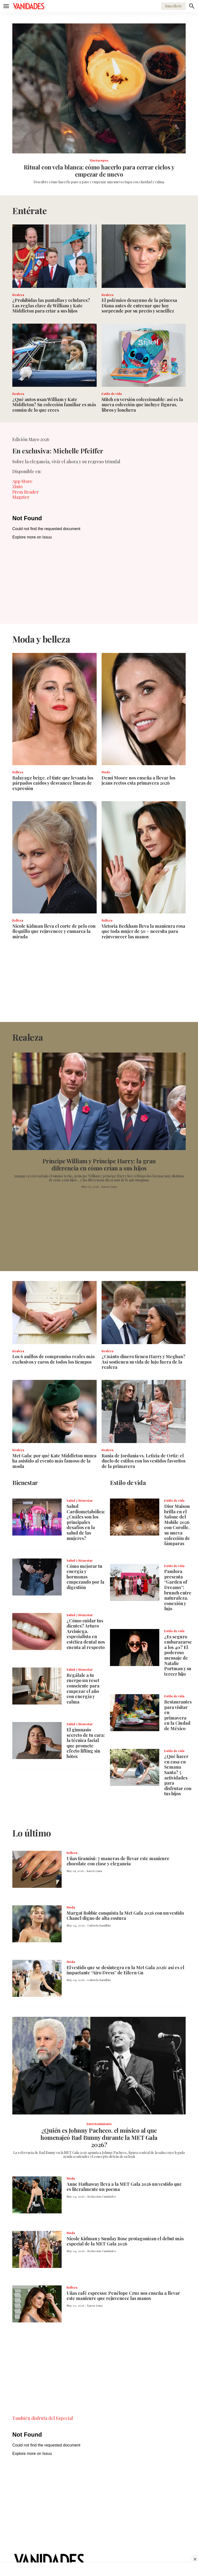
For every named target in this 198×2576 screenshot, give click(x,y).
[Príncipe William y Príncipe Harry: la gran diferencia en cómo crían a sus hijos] (99, 1101)
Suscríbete (173, 6)
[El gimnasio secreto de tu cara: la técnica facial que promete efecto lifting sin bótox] (37, 1740)
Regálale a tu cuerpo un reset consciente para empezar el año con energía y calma (83, 1688)
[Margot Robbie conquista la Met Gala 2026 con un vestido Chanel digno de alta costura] (37, 1923)
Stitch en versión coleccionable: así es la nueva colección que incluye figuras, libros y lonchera (142, 404)
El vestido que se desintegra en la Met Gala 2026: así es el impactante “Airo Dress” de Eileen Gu (125, 1970)
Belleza (17, 772)
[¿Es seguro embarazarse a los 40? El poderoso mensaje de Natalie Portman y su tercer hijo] (134, 1647)
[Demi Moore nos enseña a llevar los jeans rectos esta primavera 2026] (144, 709)
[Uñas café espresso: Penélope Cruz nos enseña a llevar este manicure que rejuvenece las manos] (37, 2303)
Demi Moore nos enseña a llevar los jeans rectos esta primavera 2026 (138, 780)
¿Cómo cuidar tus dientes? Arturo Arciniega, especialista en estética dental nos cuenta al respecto (86, 1634)
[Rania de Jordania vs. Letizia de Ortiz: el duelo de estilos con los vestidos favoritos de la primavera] (144, 1411)
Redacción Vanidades (101, 2196)
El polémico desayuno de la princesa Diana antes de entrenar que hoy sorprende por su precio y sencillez (139, 305)
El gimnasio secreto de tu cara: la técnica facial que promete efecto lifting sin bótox (86, 1743)
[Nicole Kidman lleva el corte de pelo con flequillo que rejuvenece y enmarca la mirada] (54, 857)
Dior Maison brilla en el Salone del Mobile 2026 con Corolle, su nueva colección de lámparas (177, 1524)
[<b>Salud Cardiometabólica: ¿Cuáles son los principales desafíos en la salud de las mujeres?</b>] (37, 1517)
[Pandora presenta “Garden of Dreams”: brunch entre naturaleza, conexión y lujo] (134, 1582)
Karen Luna (109, 1186)
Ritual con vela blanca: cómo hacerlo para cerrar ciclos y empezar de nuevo (99, 170)
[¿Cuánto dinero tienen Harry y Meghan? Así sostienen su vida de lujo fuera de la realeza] (144, 1312)
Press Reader (25, 492)
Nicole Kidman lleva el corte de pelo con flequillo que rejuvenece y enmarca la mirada (53, 931)
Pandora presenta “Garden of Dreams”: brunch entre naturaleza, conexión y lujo (177, 1590)
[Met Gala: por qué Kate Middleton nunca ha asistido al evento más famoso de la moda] (54, 1411)
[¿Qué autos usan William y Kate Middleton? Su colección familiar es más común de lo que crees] (54, 355)
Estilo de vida (112, 393)
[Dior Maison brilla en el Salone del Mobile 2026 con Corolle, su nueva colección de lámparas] (134, 1517)
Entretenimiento (99, 2124)
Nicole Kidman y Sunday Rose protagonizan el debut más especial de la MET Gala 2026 (125, 2241)
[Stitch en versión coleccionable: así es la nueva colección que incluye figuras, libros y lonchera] (144, 355)
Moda (106, 772)
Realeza (18, 295)
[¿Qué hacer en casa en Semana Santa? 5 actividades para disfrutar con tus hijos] (134, 1767)
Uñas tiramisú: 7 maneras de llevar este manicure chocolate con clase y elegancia (118, 1861)
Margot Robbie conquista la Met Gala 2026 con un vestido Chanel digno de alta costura (125, 1915)
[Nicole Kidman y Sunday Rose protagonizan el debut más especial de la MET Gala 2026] (37, 2249)
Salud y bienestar (80, 1500)
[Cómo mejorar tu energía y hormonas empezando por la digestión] (37, 1576)
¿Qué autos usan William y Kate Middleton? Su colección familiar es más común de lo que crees (54, 404)
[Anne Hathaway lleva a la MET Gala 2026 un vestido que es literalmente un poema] (37, 2194)
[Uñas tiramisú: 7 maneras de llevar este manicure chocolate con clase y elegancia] (37, 1869)
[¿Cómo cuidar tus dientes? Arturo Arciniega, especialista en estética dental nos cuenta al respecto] (37, 1631)
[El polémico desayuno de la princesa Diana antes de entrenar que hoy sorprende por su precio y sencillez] (144, 256)
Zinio (17, 486)
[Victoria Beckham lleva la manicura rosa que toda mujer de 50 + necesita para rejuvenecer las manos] (144, 857)
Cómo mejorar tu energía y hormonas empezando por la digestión (85, 1576)
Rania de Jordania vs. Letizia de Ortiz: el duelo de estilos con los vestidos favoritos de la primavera (143, 1461)
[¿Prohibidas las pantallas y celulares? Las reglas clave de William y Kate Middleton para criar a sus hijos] (54, 256)
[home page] (28, 6)
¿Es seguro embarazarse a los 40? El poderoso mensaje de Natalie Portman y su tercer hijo (178, 1655)
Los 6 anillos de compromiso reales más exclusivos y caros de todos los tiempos (53, 1359)
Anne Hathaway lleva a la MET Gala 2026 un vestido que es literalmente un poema (124, 2186)
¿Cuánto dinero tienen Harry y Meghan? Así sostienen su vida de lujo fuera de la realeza (143, 1361)
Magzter (20, 497)
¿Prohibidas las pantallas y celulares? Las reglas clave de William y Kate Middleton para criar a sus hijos (51, 305)
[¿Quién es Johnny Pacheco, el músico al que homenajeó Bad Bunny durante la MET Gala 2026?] (99, 2065)
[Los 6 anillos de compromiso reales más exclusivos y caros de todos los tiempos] (54, 1312)
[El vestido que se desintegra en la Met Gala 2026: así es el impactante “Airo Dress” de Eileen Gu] (37, 1978)
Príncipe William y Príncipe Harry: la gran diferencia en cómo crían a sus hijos (99, 1164)
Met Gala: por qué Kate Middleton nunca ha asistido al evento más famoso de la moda (54, 1461)
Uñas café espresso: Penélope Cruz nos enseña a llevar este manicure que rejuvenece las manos (123, 2295)
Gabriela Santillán (99, 1925)
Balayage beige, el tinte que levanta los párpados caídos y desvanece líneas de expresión (52, 783)
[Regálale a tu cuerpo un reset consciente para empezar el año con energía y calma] (37, 1686)
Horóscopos (99, 160)
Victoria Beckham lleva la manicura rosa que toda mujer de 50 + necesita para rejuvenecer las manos (143, 931)
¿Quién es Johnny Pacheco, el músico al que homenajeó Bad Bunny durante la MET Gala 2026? (99, 2137)
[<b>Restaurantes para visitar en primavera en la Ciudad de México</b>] (134, 1712)
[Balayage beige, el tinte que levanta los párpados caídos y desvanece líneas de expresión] (54, 709)
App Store (22, 481)
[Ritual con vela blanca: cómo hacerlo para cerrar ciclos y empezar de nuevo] (99, 88)
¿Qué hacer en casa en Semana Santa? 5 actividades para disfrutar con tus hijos (177, 1775)
